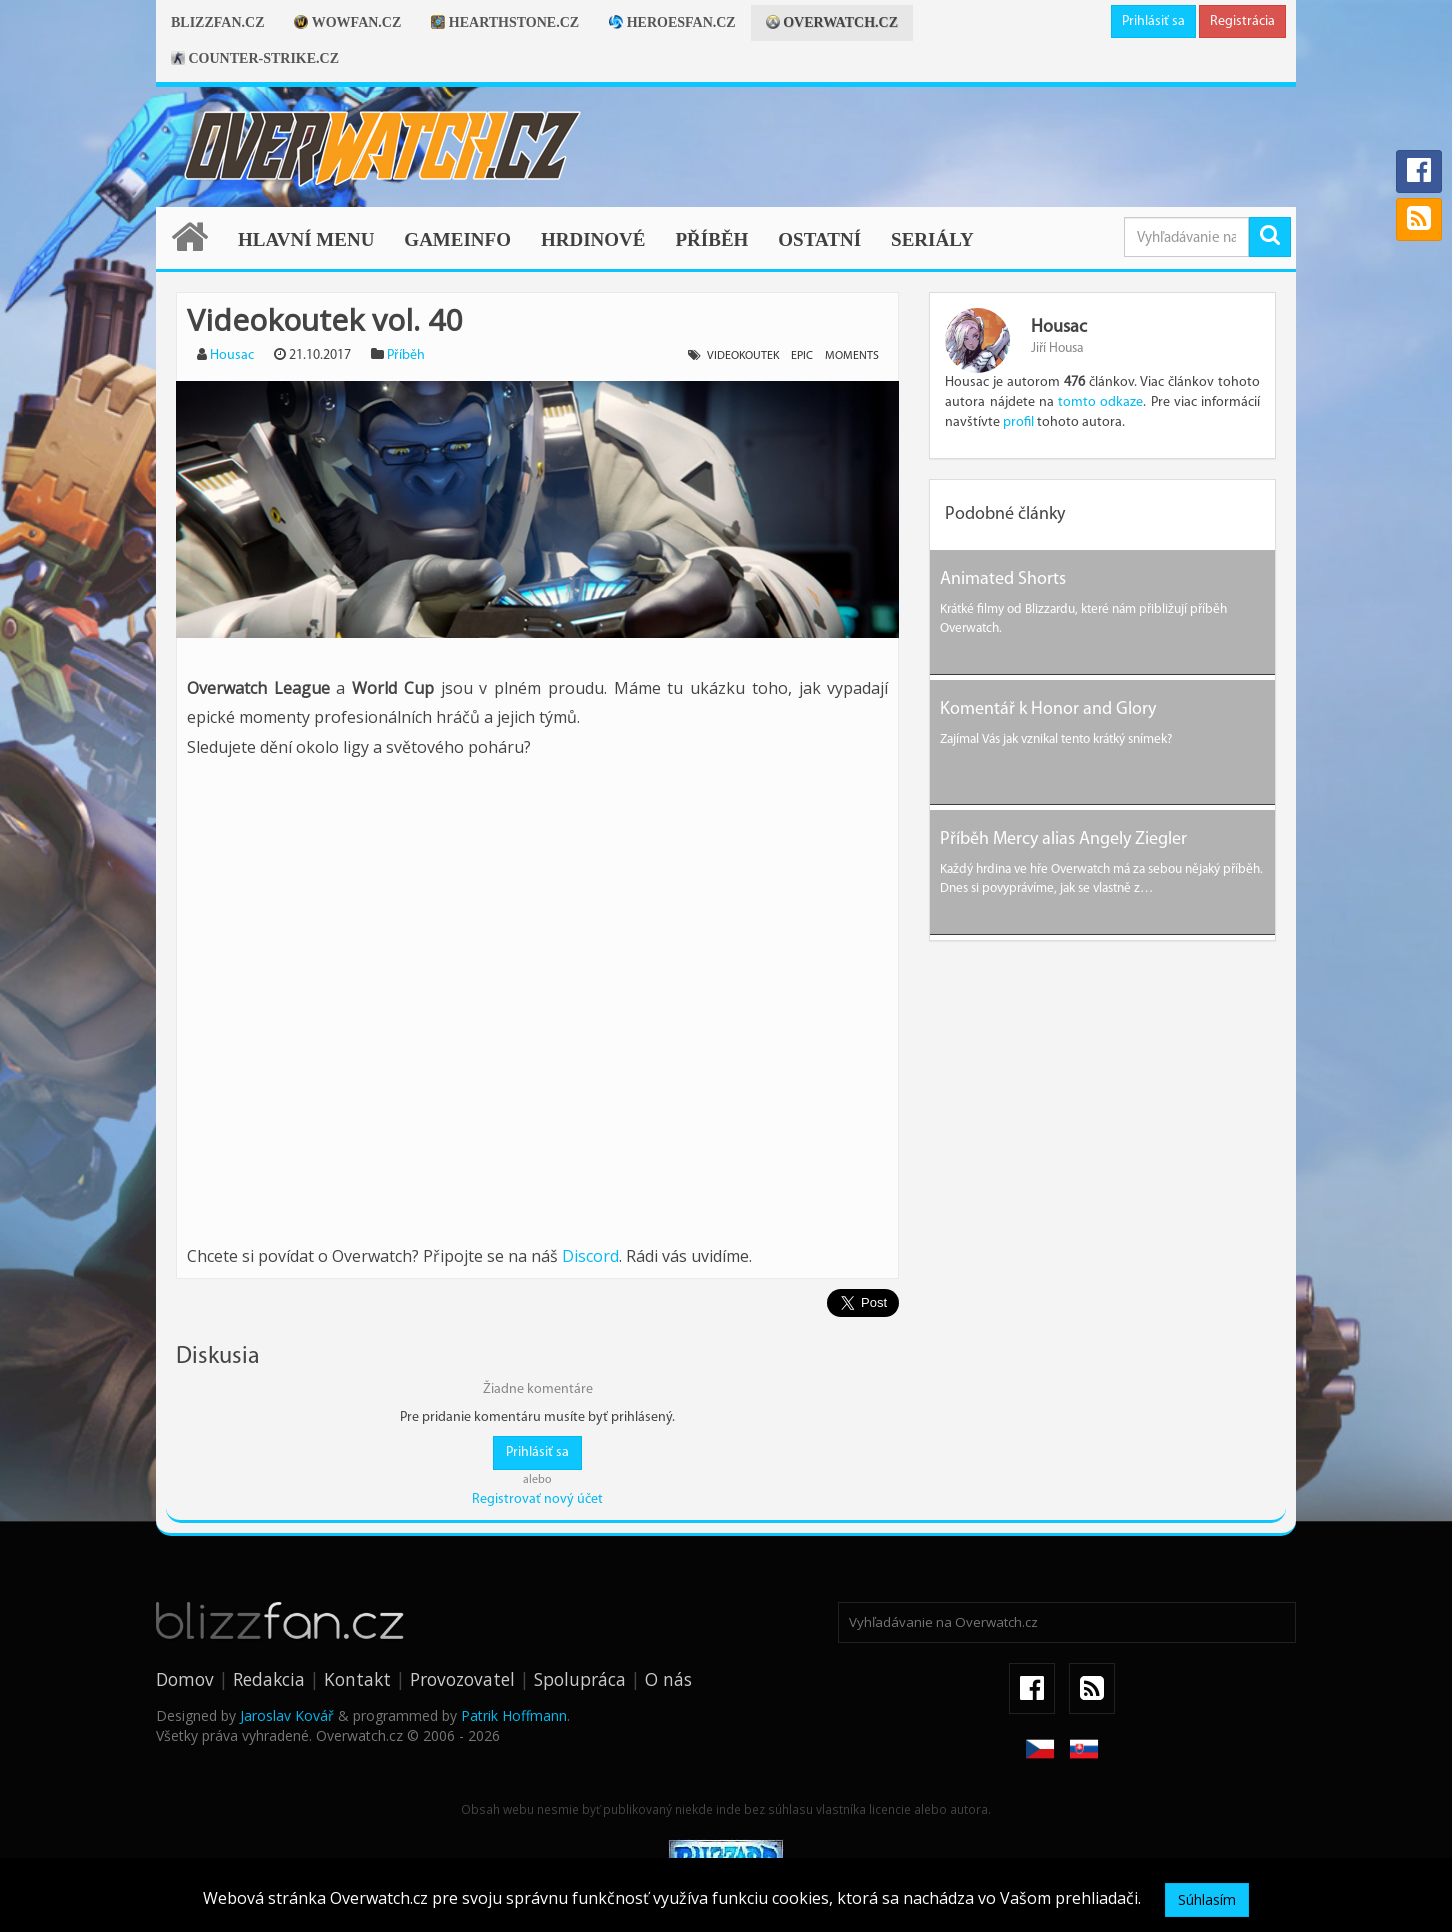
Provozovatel (462, 1679)
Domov (185, 1679)
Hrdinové (593, 239)
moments (852, 356)
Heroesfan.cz (672, 22)
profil (1018, 422)
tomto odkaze (1100, 402)
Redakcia (269, 1679)
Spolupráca (580, 1679)
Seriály (932, 239)
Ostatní (819, 239)
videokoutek (743, 356)
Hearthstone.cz (505, 22)
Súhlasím (1207, 1899)
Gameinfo (457, 239)
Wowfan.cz (347, 22)
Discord (590, 1256)
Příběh (711, 239)
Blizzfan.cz (217, 22)
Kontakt (357, 1679)
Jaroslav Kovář (287, 1715)
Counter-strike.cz (255, 58)
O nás (668, 1679)
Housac (232, 355)
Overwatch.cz (832, 22)
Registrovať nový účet (537, 1499)
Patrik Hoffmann (514, 1715)
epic (802, 356)
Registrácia (1242, 21)
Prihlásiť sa (1153, 21)
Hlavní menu (306, 239)
